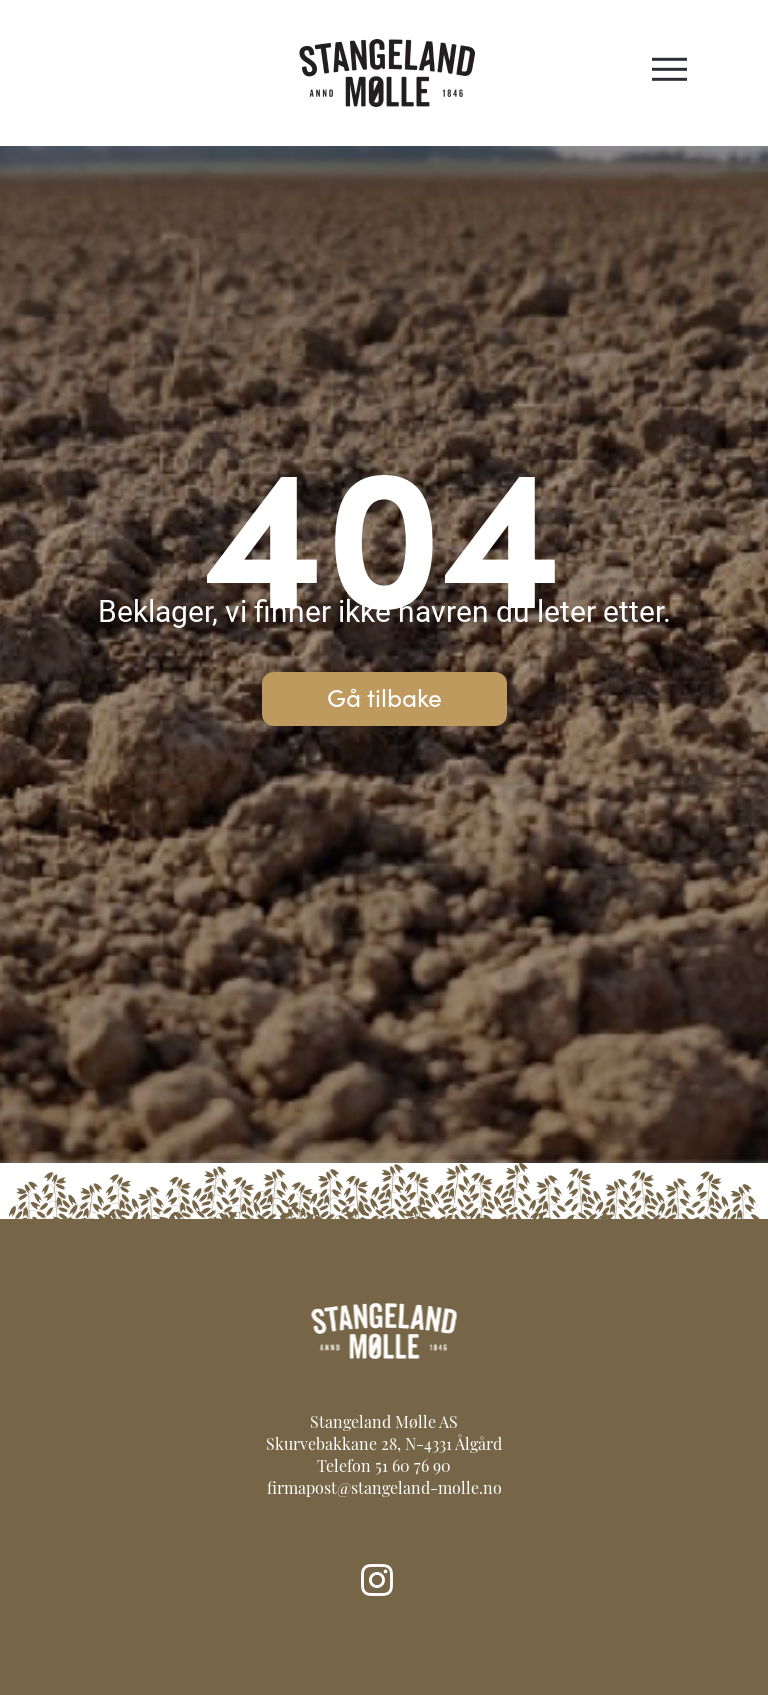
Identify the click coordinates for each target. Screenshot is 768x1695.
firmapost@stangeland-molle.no (384, 1490)
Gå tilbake (384, 696)
